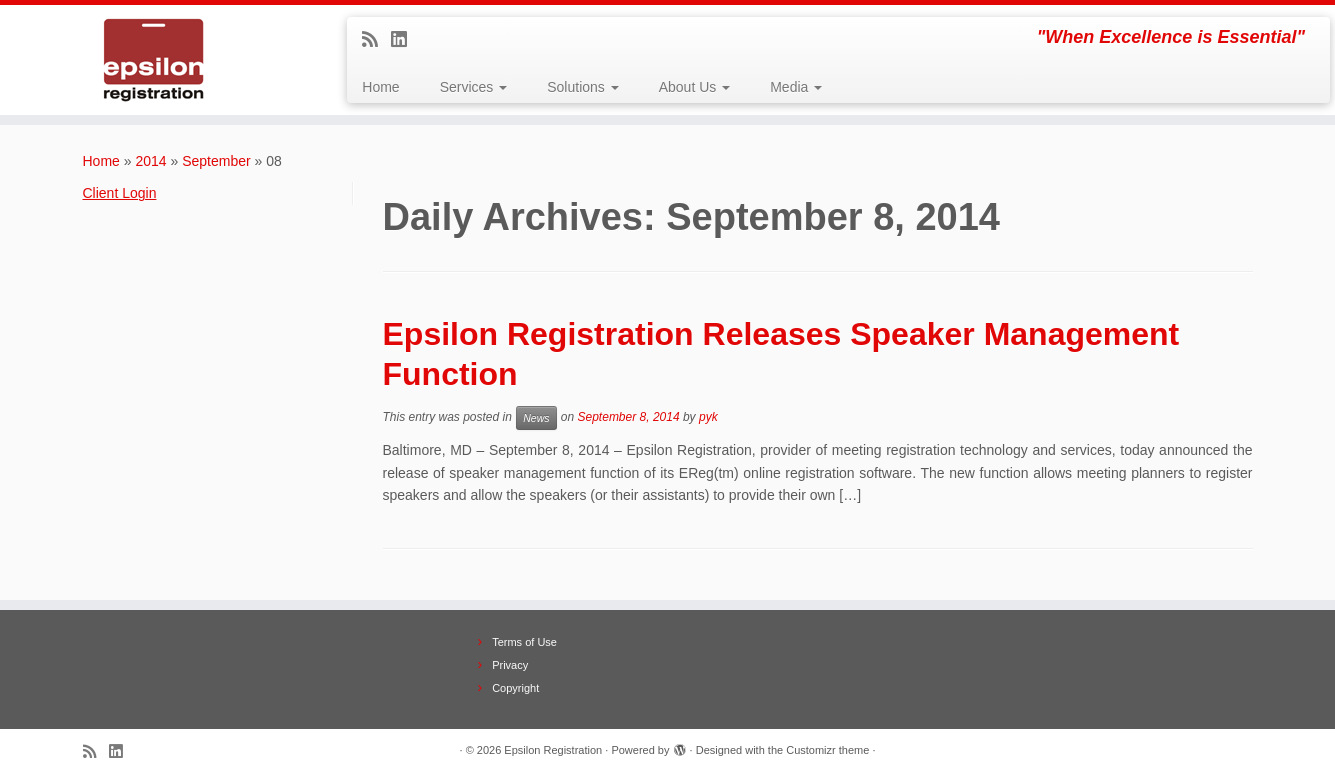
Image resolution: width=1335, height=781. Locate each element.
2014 (150, 161)
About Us (694, 87)
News (536, 418)
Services (474, 87)
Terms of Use (524, 642)
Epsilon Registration (553, 750)
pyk (708, 418)
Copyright (515, 688)
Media (796, 87)
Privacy (510, 665)
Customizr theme (827, 750)
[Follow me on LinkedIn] (405, 40)
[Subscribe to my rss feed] (376, 40)
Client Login (120, 193)
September (216, 161)
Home (380, 87)
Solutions (582, 87)
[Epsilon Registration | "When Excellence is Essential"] (154, 60)
